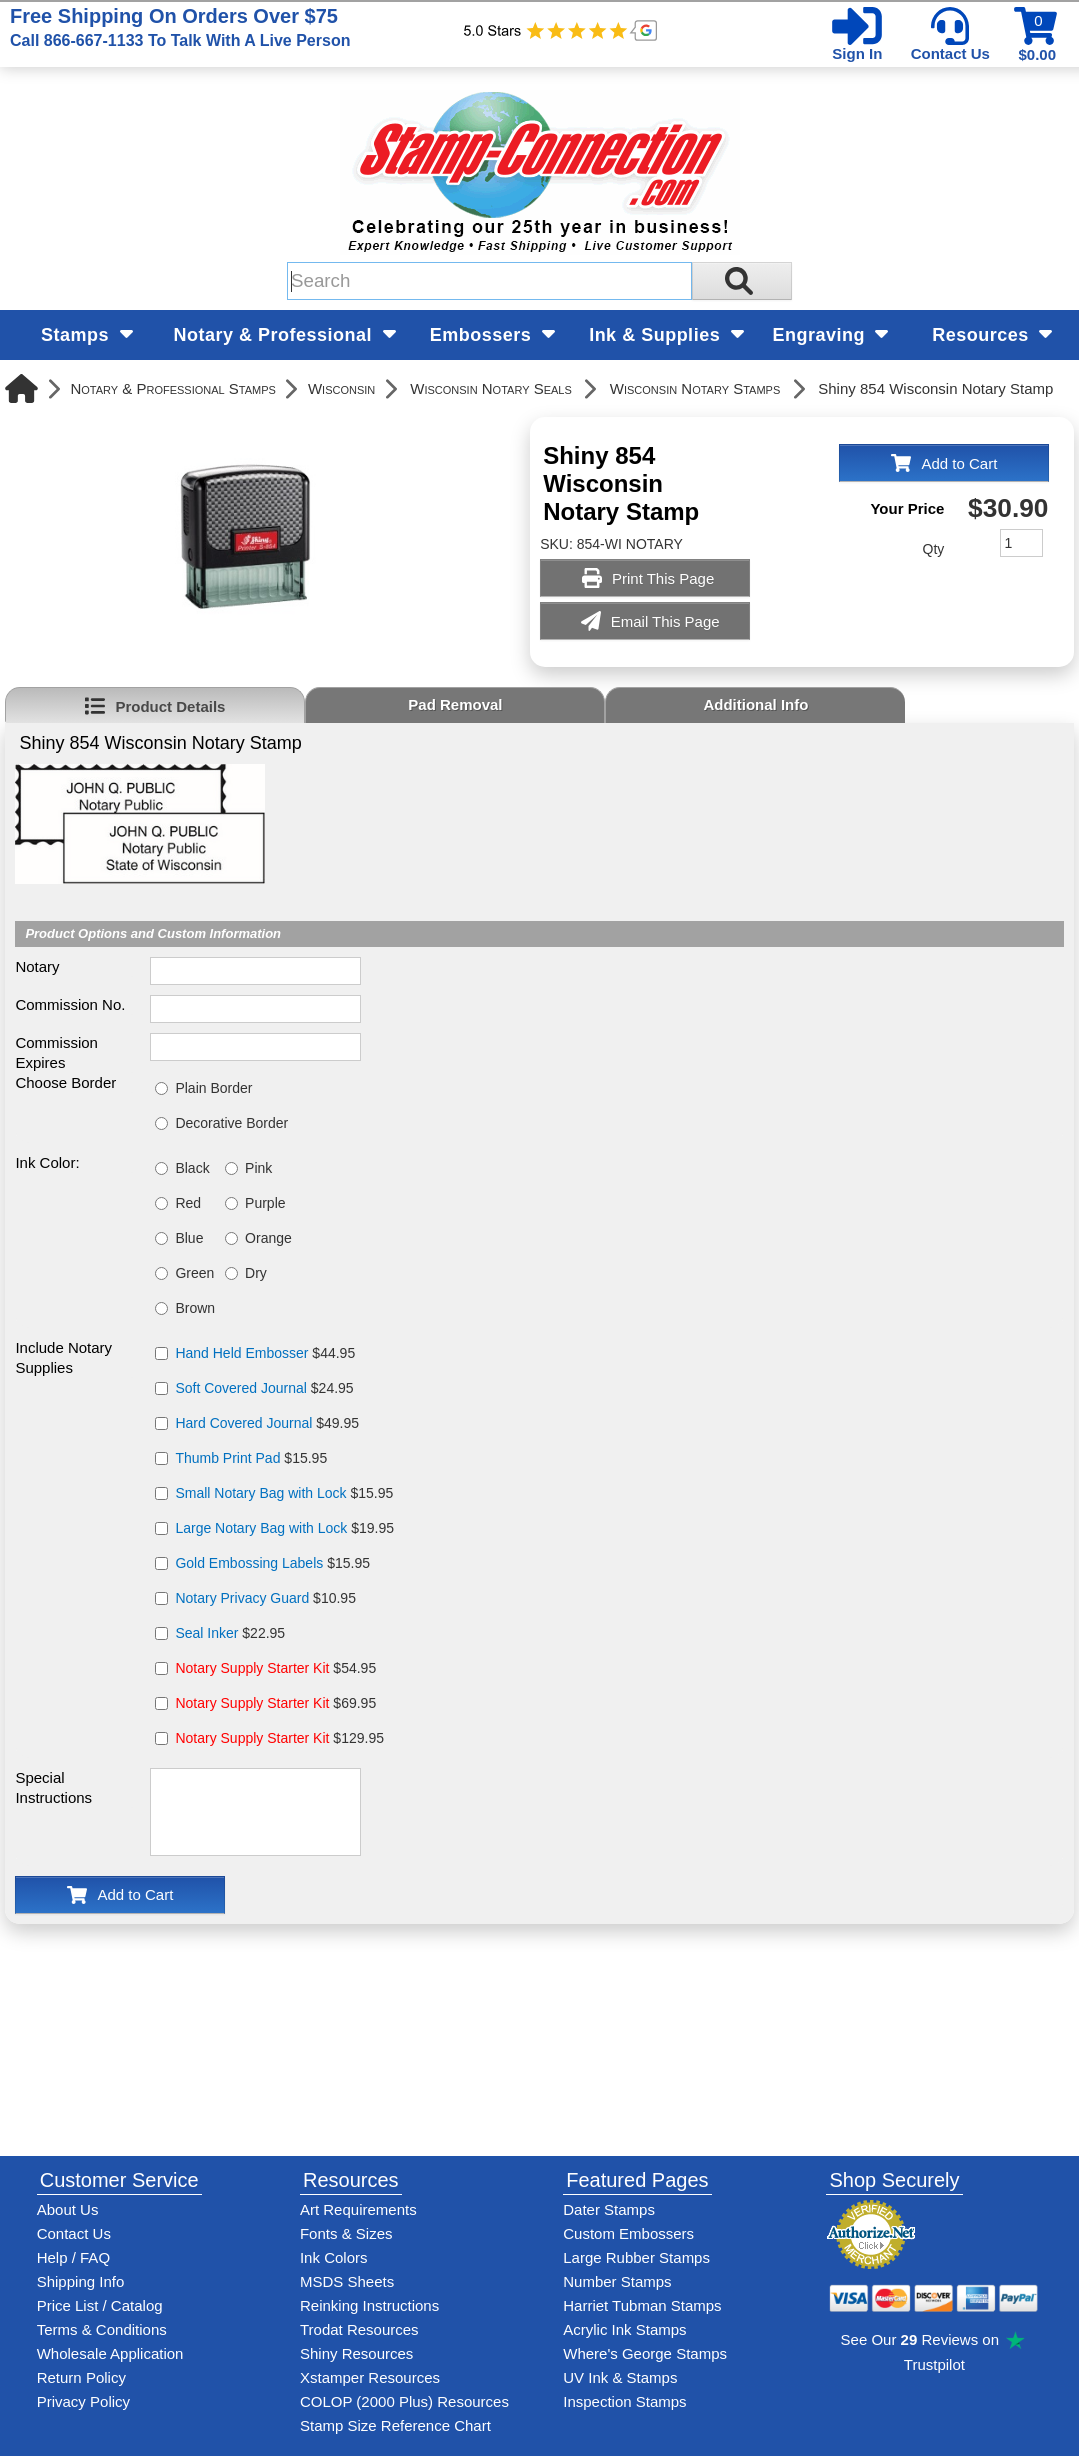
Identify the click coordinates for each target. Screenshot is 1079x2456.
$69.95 (275, 1703)
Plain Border (213, 1088)
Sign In (857, 53)
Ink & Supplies (666, 335)
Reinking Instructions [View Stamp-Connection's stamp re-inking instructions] (369, 2305)
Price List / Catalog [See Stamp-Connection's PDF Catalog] (100, 2305)
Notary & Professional (285, 335)
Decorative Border (231, 1123)
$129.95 (279, 1738)
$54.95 (275, 1668)
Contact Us (950, 53)
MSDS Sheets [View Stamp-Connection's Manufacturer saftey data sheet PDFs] (347, 2281)
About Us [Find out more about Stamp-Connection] (68, 2209)
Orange (268, 1238)
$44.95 (265, 1353)
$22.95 (230, 1633)
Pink (258, 1168)
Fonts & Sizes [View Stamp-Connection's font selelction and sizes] (346, 2233)
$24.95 (264, 1388)
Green (194, 1273)
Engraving (830, 335)
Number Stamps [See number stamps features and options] (617, 2281)
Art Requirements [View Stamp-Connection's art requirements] (358, 2209)
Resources (992, 335)
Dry (256, 1273)
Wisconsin (341, 388)
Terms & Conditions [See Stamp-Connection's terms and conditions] (102, 2329)
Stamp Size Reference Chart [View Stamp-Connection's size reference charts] (395, 2425)
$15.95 (251, 1458)
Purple (265, 1203)
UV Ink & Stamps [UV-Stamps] (620, 2377)
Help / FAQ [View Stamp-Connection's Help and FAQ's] (73, 2257)
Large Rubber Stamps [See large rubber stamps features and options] (636, 2257)
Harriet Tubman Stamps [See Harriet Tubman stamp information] (642, 2305)
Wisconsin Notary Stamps (695, 388)
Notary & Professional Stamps (173, 388)
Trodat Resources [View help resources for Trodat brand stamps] (359, 2329)
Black (192, 1168)
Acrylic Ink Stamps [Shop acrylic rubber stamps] (624, 2329)
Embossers (492, 335)
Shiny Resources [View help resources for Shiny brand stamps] (356, 2353)
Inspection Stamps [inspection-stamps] (624, 2401)
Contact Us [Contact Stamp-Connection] (74, 2233)
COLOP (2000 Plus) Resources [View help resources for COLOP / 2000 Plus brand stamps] (404, 2401)
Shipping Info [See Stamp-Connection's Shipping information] (81, 2281)
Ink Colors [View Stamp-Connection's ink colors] (334, 2257)
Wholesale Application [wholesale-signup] (110, 2353)
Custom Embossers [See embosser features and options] (628, 2233)
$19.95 (284, 1528)
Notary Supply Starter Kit (252, 1668)
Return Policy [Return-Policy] (81, 2377)
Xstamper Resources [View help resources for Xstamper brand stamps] (370, 2377)
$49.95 (267, 1423)
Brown (195, 1308)
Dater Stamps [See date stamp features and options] (609, 2209)
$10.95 (265, 1598)
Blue (189, 1238)
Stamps (87, 335)
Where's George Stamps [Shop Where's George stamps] (645, 2353)
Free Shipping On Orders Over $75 (180, 27)
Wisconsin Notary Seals (491, 388)
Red (188, 1203)
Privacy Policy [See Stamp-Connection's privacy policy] (83, 2401)
